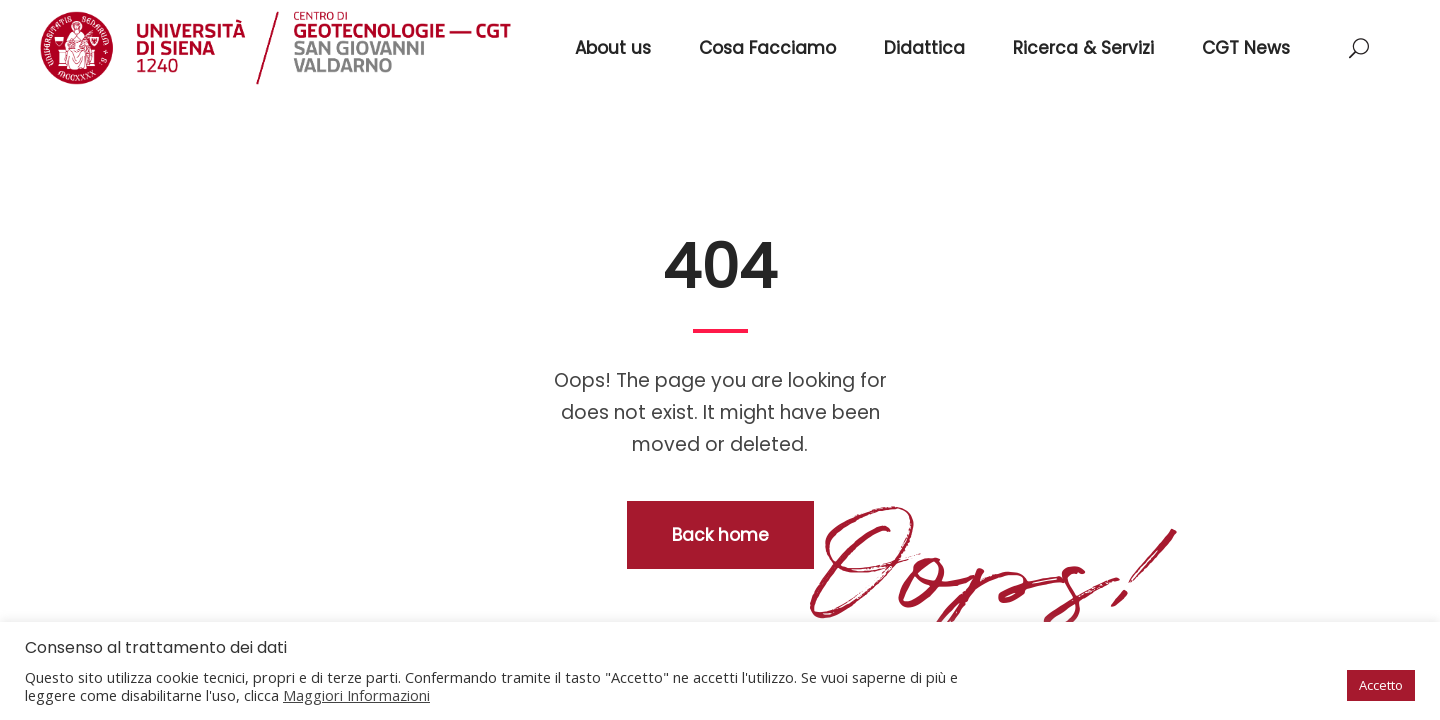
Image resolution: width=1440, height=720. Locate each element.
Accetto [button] (1381, 685)
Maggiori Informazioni (356, 695)
